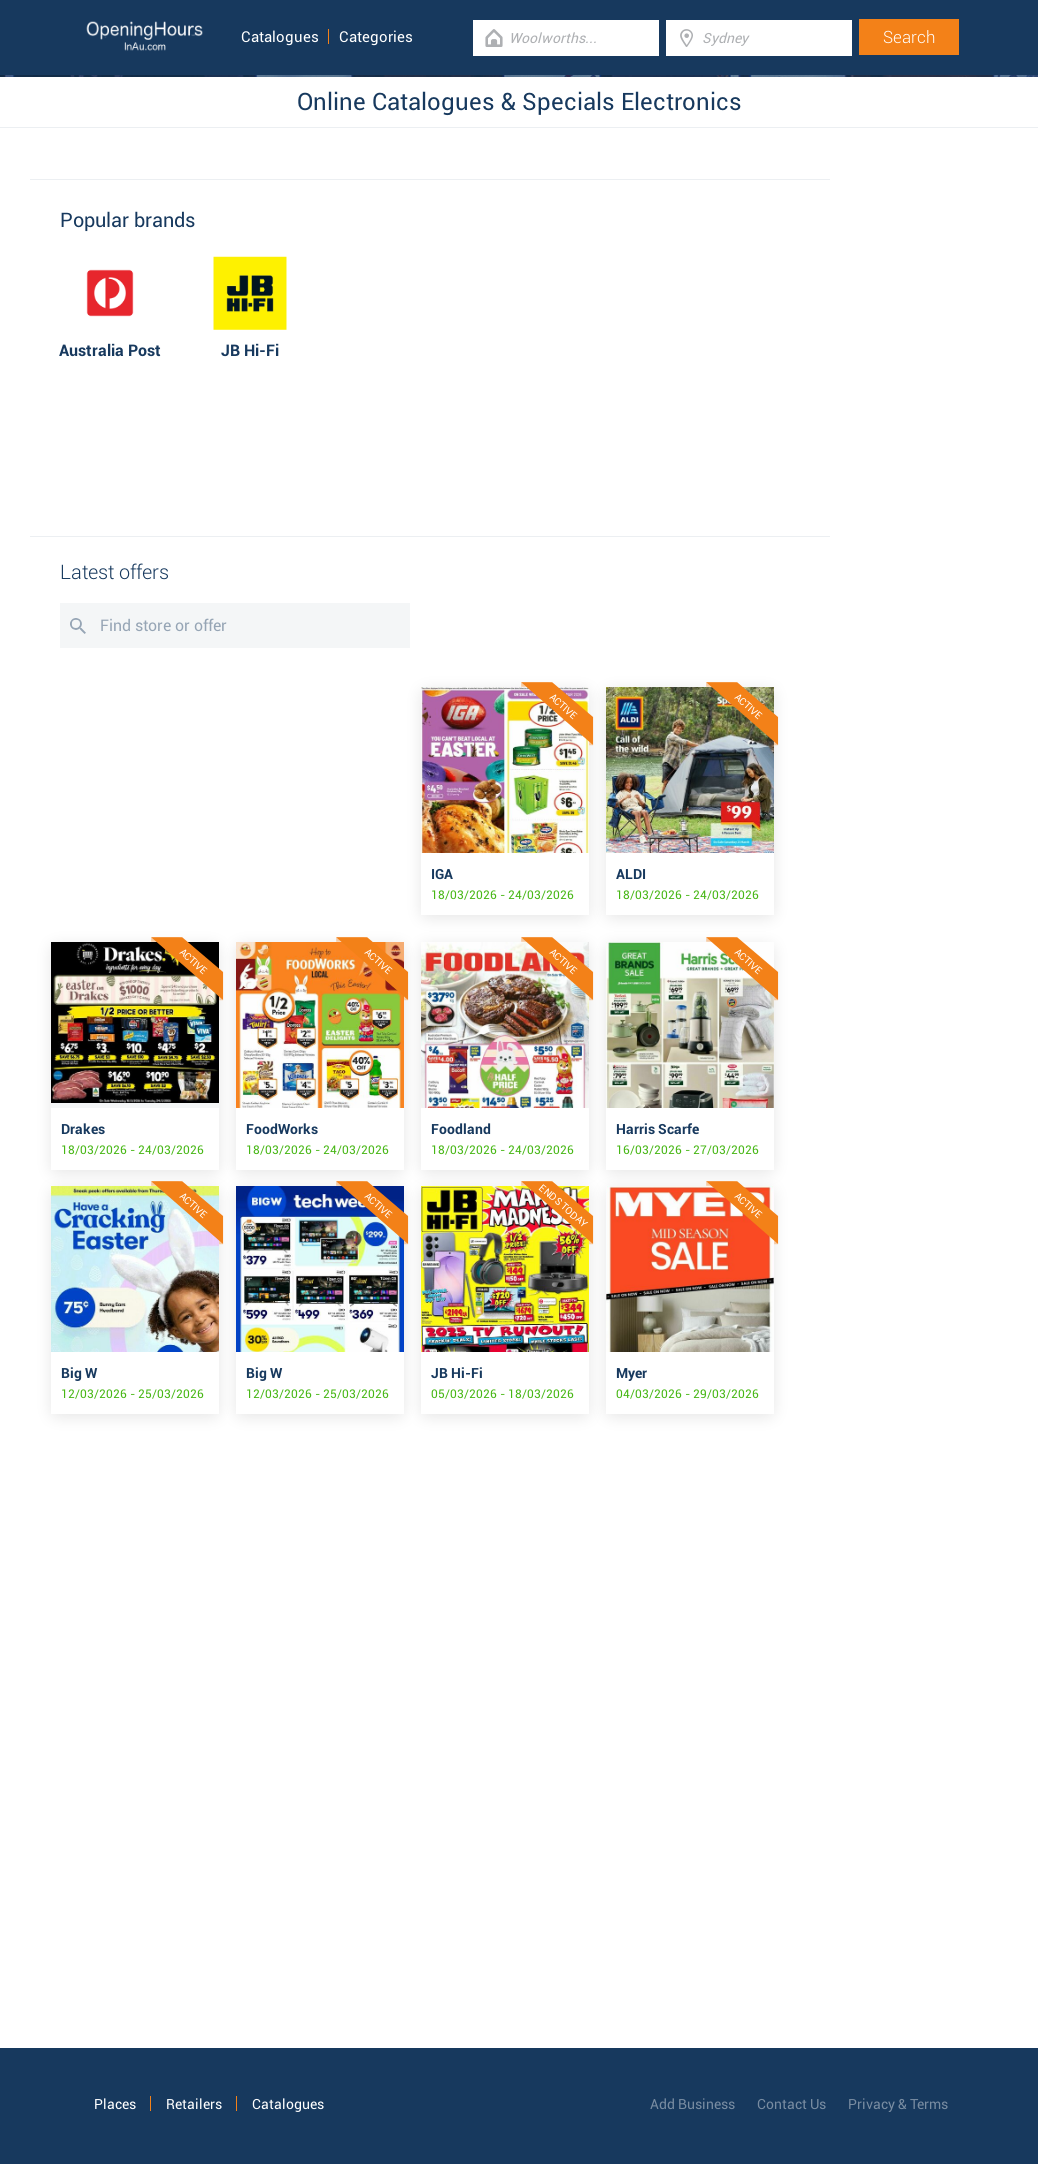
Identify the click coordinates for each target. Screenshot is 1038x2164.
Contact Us (791, 2104)
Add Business (692, 2104)
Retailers (194, 2104)
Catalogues (280, 37)
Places (115, 2104)
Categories (376, 37)
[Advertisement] (430, 451)
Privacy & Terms (898, 2104)
